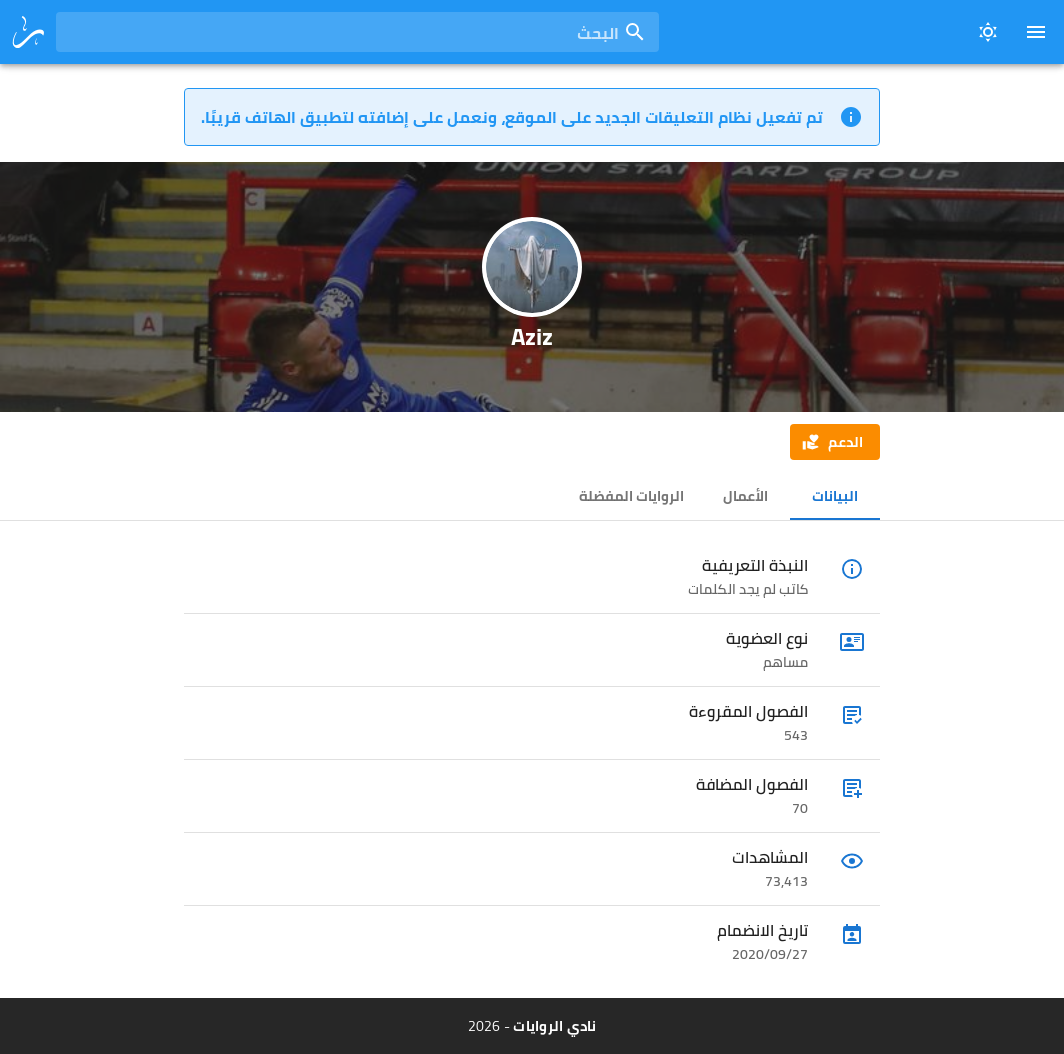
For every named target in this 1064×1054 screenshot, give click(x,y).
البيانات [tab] (835, 496)
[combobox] (357, 32)
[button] (835, 442)
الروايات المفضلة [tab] (631, 496)
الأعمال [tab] (745, 496)
